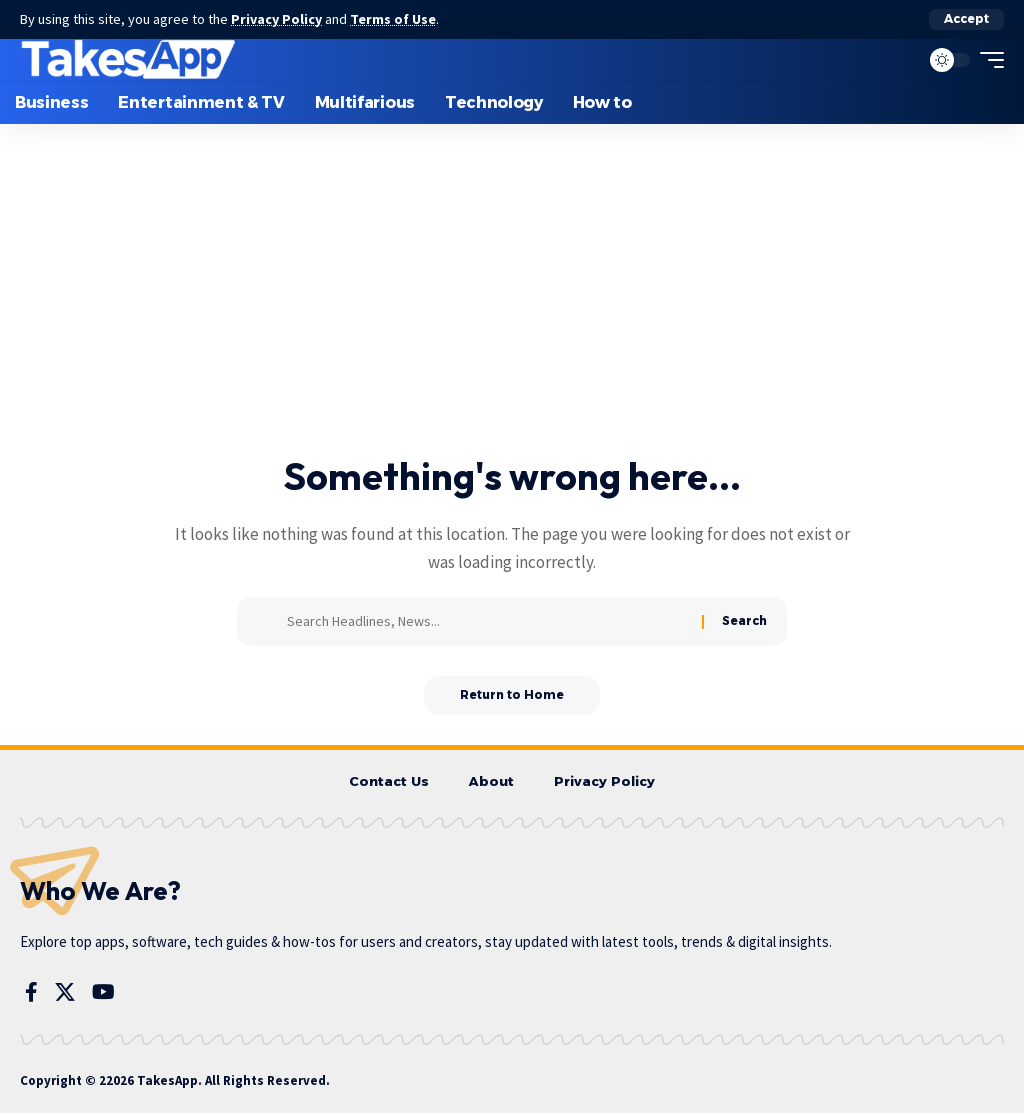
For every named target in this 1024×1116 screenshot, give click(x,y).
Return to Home (512, 696)
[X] (65, 995)
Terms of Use (396, 19)
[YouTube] (103, 995)
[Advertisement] (512, 303)
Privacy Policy (278, 19)
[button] (966, 19)
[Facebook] (31, 995)
